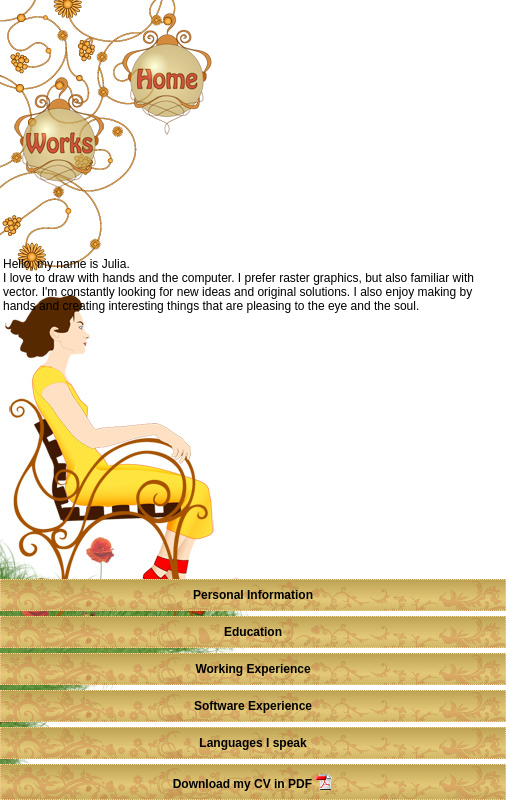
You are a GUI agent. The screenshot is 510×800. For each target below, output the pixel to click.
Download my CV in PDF (253, 784)
